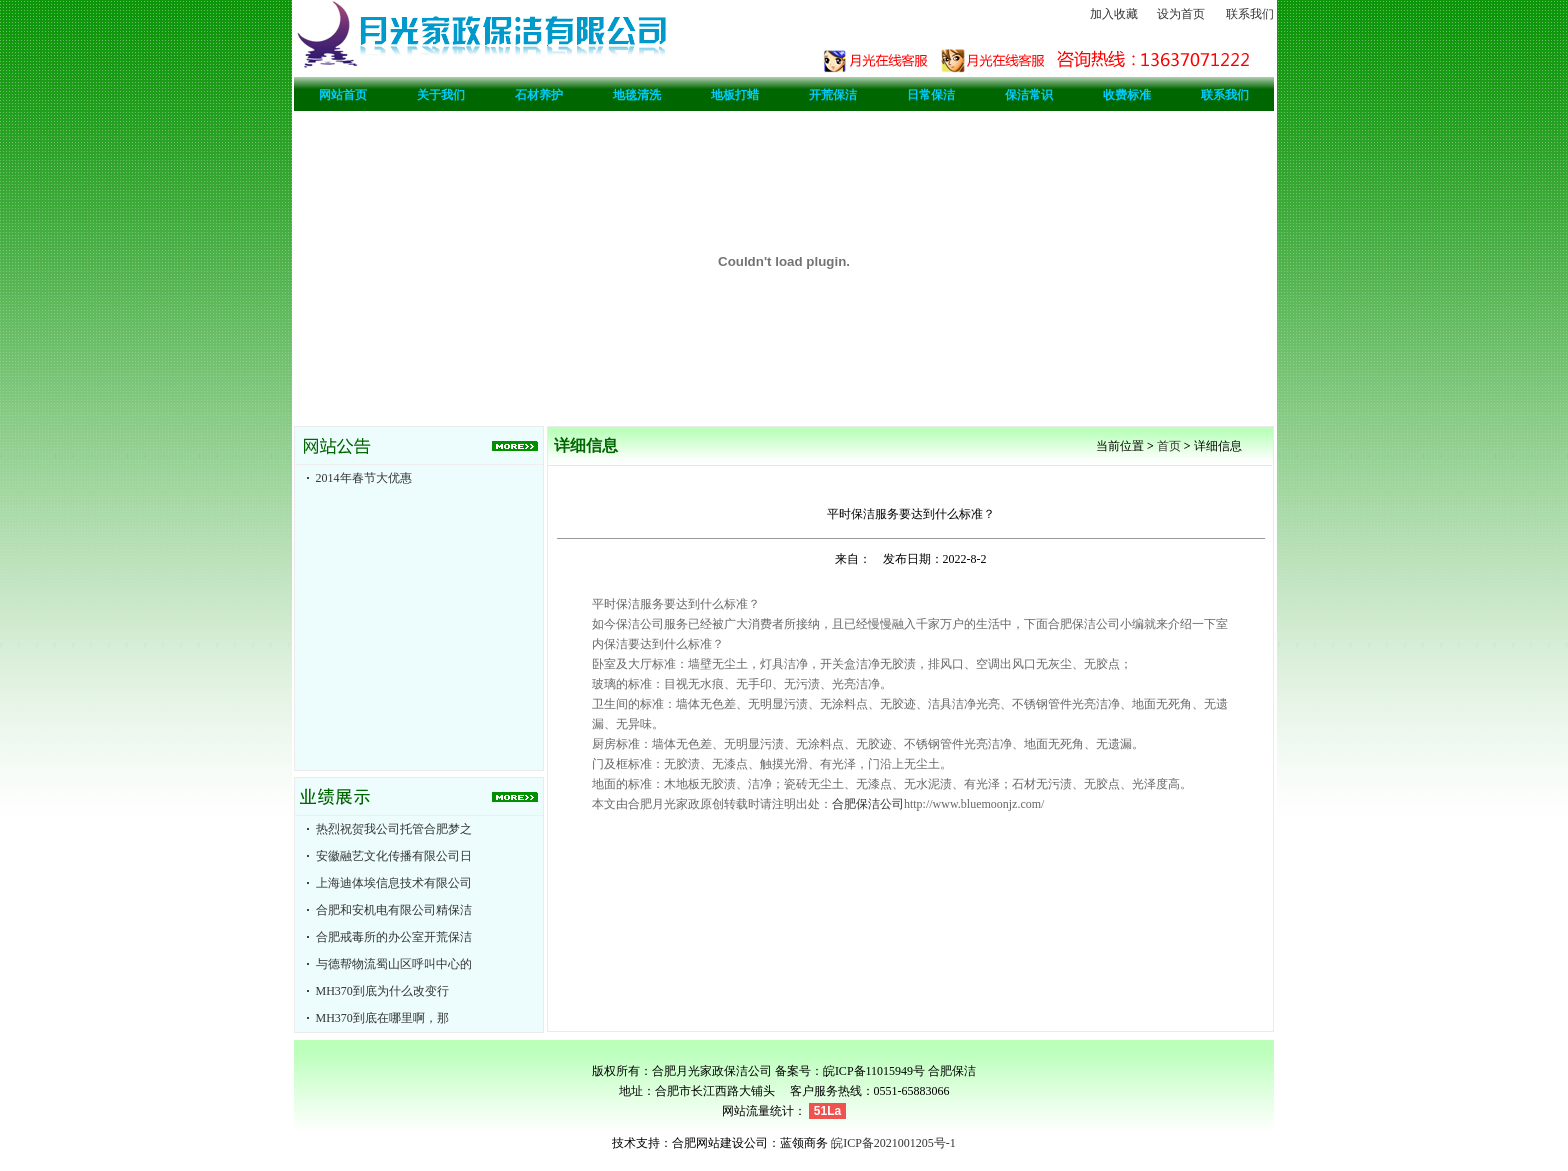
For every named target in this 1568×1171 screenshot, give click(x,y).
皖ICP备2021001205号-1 (893, 1143)
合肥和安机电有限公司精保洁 (394, 910)
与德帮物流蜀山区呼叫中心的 (394, 964)
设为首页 (1181, 14)
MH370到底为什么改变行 (382, 991)
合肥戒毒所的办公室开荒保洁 (394, 937)
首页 (1169, 446)
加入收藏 (1114, 14)
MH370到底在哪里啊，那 (382, 1018)
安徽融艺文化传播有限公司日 (394, 856)
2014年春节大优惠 (364, 478)
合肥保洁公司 (868, 804)
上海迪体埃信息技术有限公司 (394, 883)
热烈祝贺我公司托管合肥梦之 (394, 829)
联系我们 (1250, 14)
